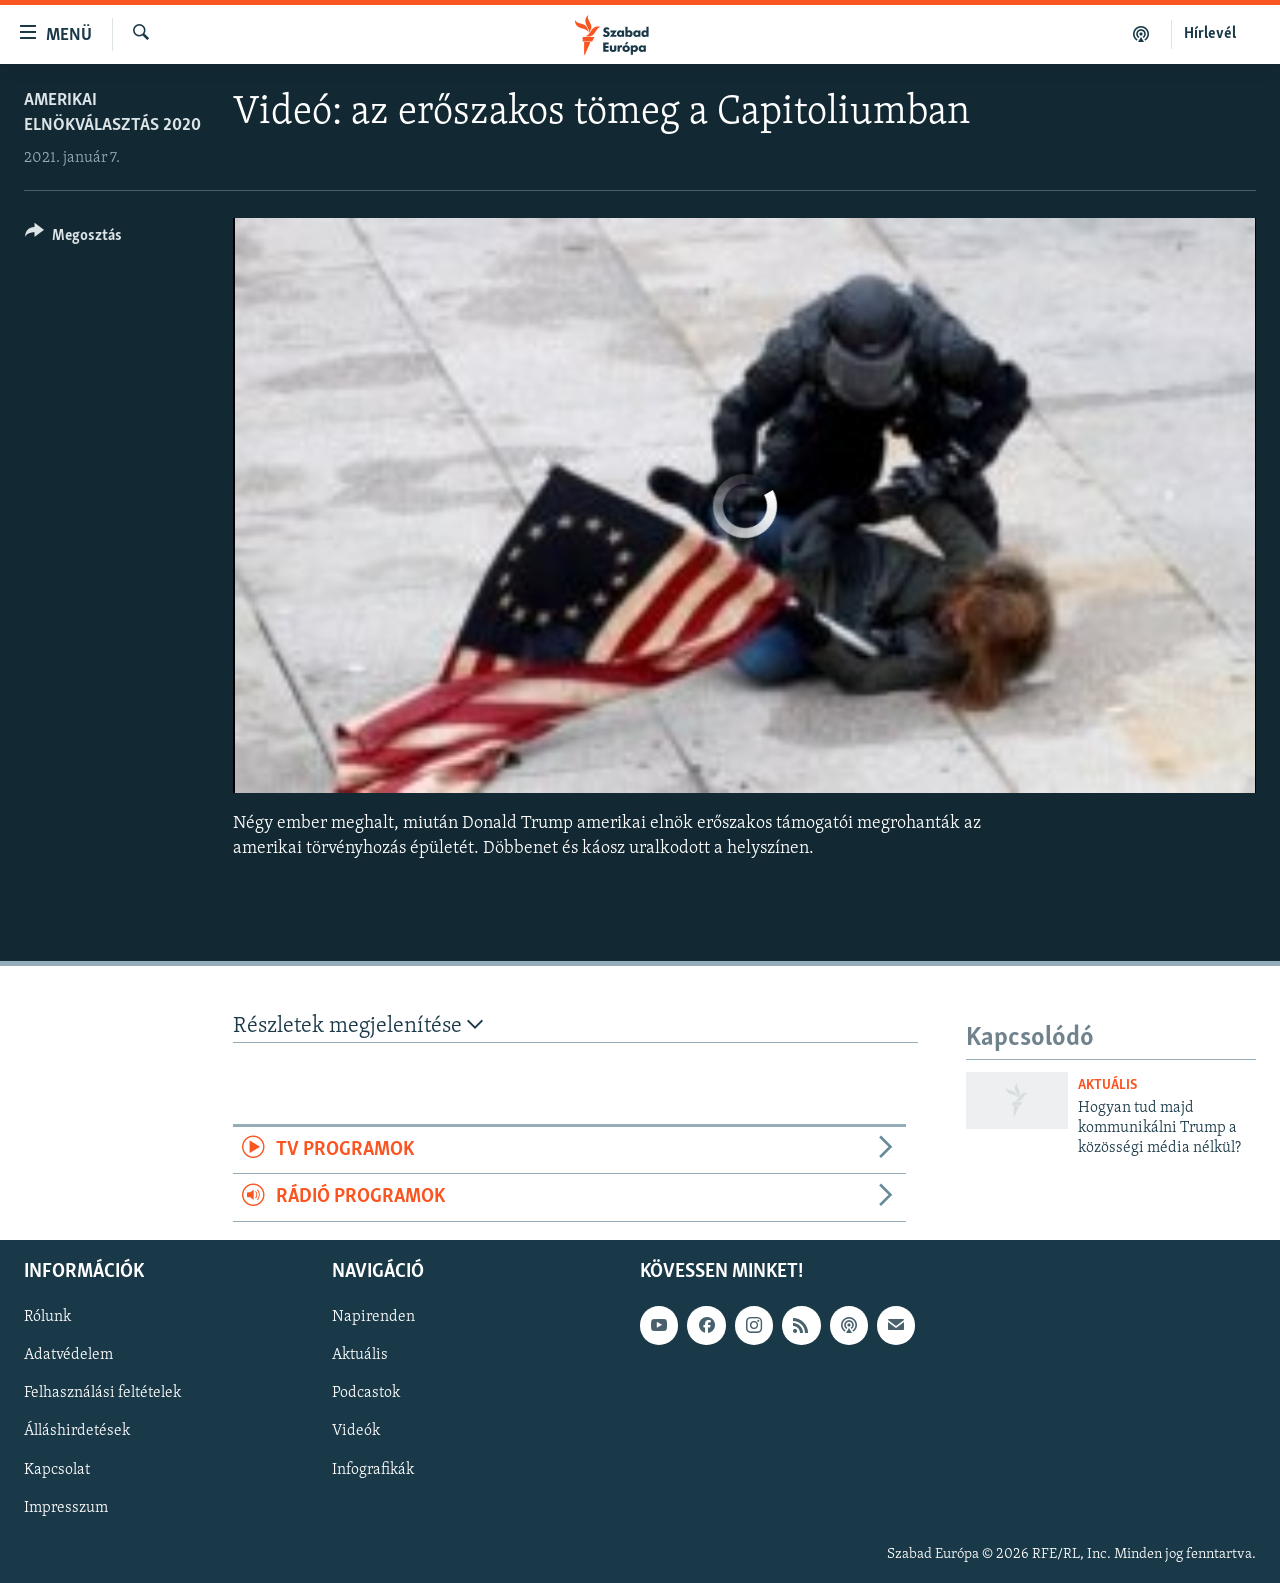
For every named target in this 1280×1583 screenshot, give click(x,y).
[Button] (73, 238)
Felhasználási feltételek (102, 1393)
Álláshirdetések (77, 1431)
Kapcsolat (57, 1469)
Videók (356, 1431)
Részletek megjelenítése (358, 1025)
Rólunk (47, 1317)
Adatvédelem (68, 1355)
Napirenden (373, 1317)
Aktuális (1107, 1085)
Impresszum (66, 1507)
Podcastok (366, 1393)
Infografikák (373, 1469)
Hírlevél (1210, 34)
